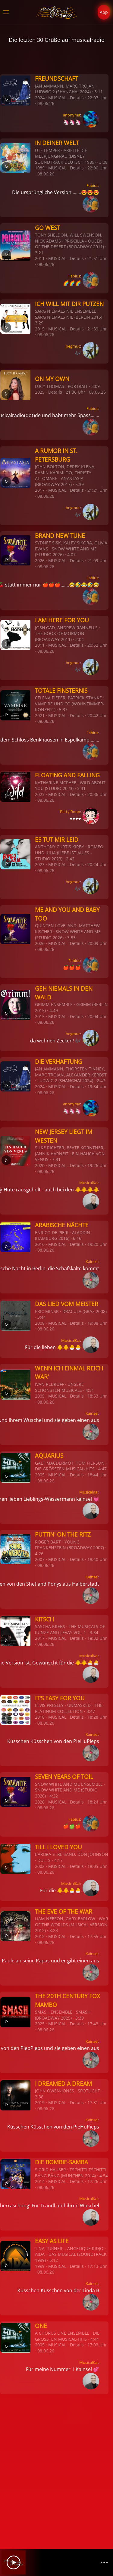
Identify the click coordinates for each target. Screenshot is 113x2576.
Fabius (92, 185)
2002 (40, 1866)
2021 (40, 715)
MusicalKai (88, 1182)
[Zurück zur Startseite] (56, 12)
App (104, 12)
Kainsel (92, 1261)
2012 (40, 1936)
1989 (40, 168)
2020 (40, 1165)
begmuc (73, 346)
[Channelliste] (104, 2562)
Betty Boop (70, 811)
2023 (40, 794)
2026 (40, 560)
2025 (40, 392)
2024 (40, 98)
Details (77, 98)
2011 (40, 258)
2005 (40, 1396)
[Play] (14, 2562)
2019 (40, 2102)
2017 (40, 490)
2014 (40, 2181)
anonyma (71, 115)
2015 (40, 329)
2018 (40, 1717)
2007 (40, 1559)
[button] (6, 12)
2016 (40, 1244)
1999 (40, 2266)
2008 (40, 1323)
